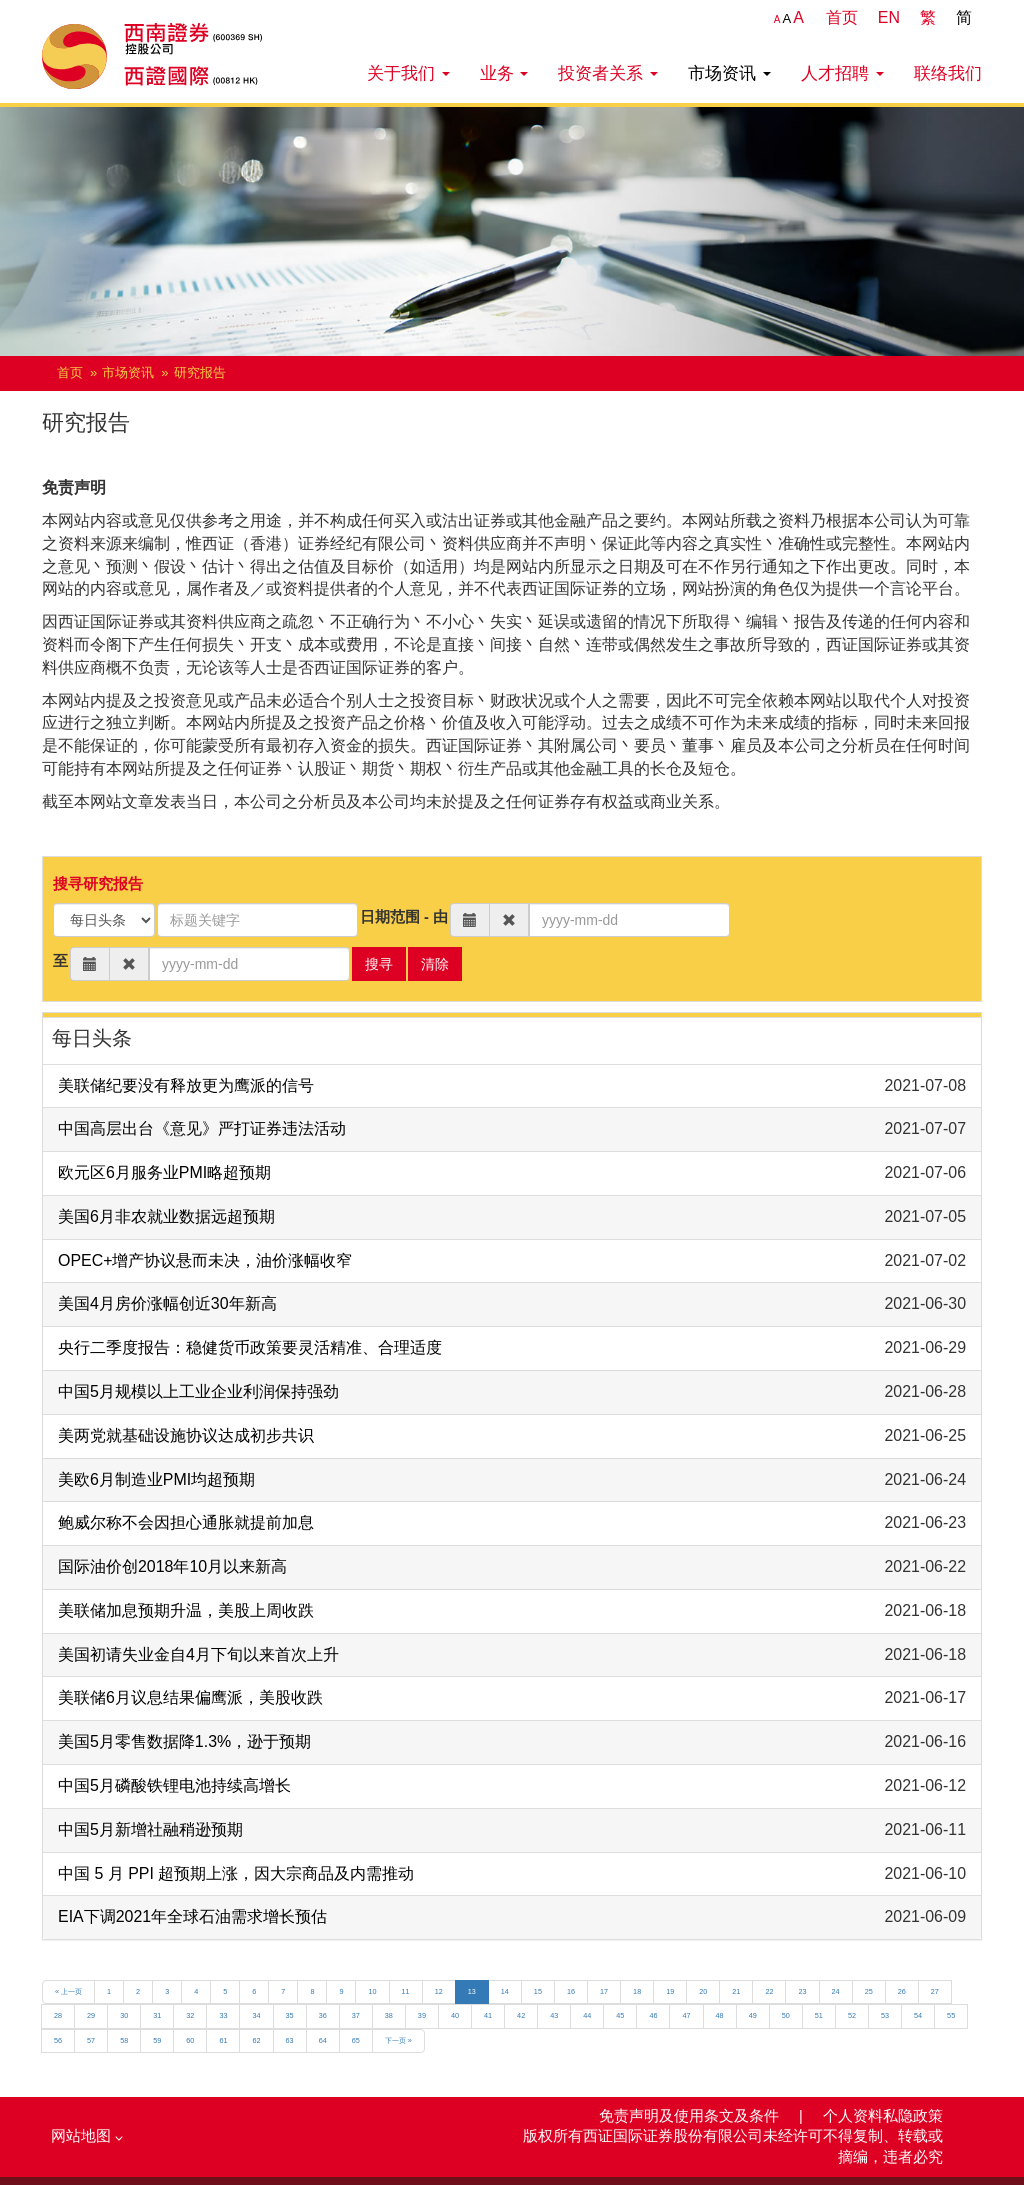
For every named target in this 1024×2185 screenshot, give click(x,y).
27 (935, 1991)
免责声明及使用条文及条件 (691, 2116)
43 (554, 2015)
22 (769, 1991)
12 (439, 1991)
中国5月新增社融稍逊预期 (150, 1829)
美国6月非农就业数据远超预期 (166, 1216)
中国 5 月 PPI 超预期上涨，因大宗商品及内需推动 (236, 1873)
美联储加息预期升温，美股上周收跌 (186, 1610)
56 (58, 2040)
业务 (504, 73)
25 (869, 1991)
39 (422, 2015)
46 (653, 2015)
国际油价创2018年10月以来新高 (172, 1566)
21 (736, 1991)
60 (190, 2040)
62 (256, 2040)
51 (819, 2015)
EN (889, 17)
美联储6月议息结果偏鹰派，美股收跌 (190, 1697)
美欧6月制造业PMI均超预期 (156, 1479)
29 (91, 2015)
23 (802, 1991)
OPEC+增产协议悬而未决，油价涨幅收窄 (205, 1260)
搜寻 (379, 964)
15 (538, 1991)
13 (472, 1991)
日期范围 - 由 (404, 917)
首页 (842, 17)
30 (124, 2015)
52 (852, 2015)
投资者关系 (608, 73)
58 (124, 2040)
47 (686, 2015)
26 (902, 1991)
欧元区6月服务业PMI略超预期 (164, 1172)
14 (505, 1991)
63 (290, 2040)
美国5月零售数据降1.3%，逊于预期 (184, 1741)
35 (290, 2015)
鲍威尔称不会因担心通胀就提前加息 (186, 1522)
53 (885, 2015)
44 (587, 2015)
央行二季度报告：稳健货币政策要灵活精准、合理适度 (250, 1347)
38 (389, 2015)
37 (356, 2015)
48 (720, 2015)
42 (521, 2015)
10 (372, 1991)
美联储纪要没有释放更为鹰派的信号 (186, 1085)
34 (256, 2015)
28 (58, 2015)
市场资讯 (729, 73)
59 (157, 2040)
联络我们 (948, 73)
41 (488, 2015)
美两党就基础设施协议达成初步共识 (186, 1435)
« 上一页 (68, 1991)
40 (455, 2015)
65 (356, 2040)
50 (786, 2015)
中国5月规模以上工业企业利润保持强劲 (198, 1391)
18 (637, 1991)
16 (571, 1991)
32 (190, 2015)
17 (604, 1991)
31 (157, 2015)
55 (951, 2015)
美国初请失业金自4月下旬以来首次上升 (198, 1654)
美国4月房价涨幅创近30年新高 (167, 1303)
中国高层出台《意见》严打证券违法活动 (202, 1128)
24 (836, 1991)
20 (703, 1991)
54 (918, 2015)
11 (406, 1991)
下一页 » (398, 2040)
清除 (435, 964)
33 (223, 2015)
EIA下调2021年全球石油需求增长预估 (192, 1916)
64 (323, 2040)
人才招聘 (842, 73)
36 (323, 2015)
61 (223, 2040)
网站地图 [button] (87, 2136)
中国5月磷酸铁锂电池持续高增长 (174, 1785)
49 (753, 2015)
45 (620, 2015)
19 (670, 1991)
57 (91, 2040)
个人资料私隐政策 (883, 2116)
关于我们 (408, 73)
